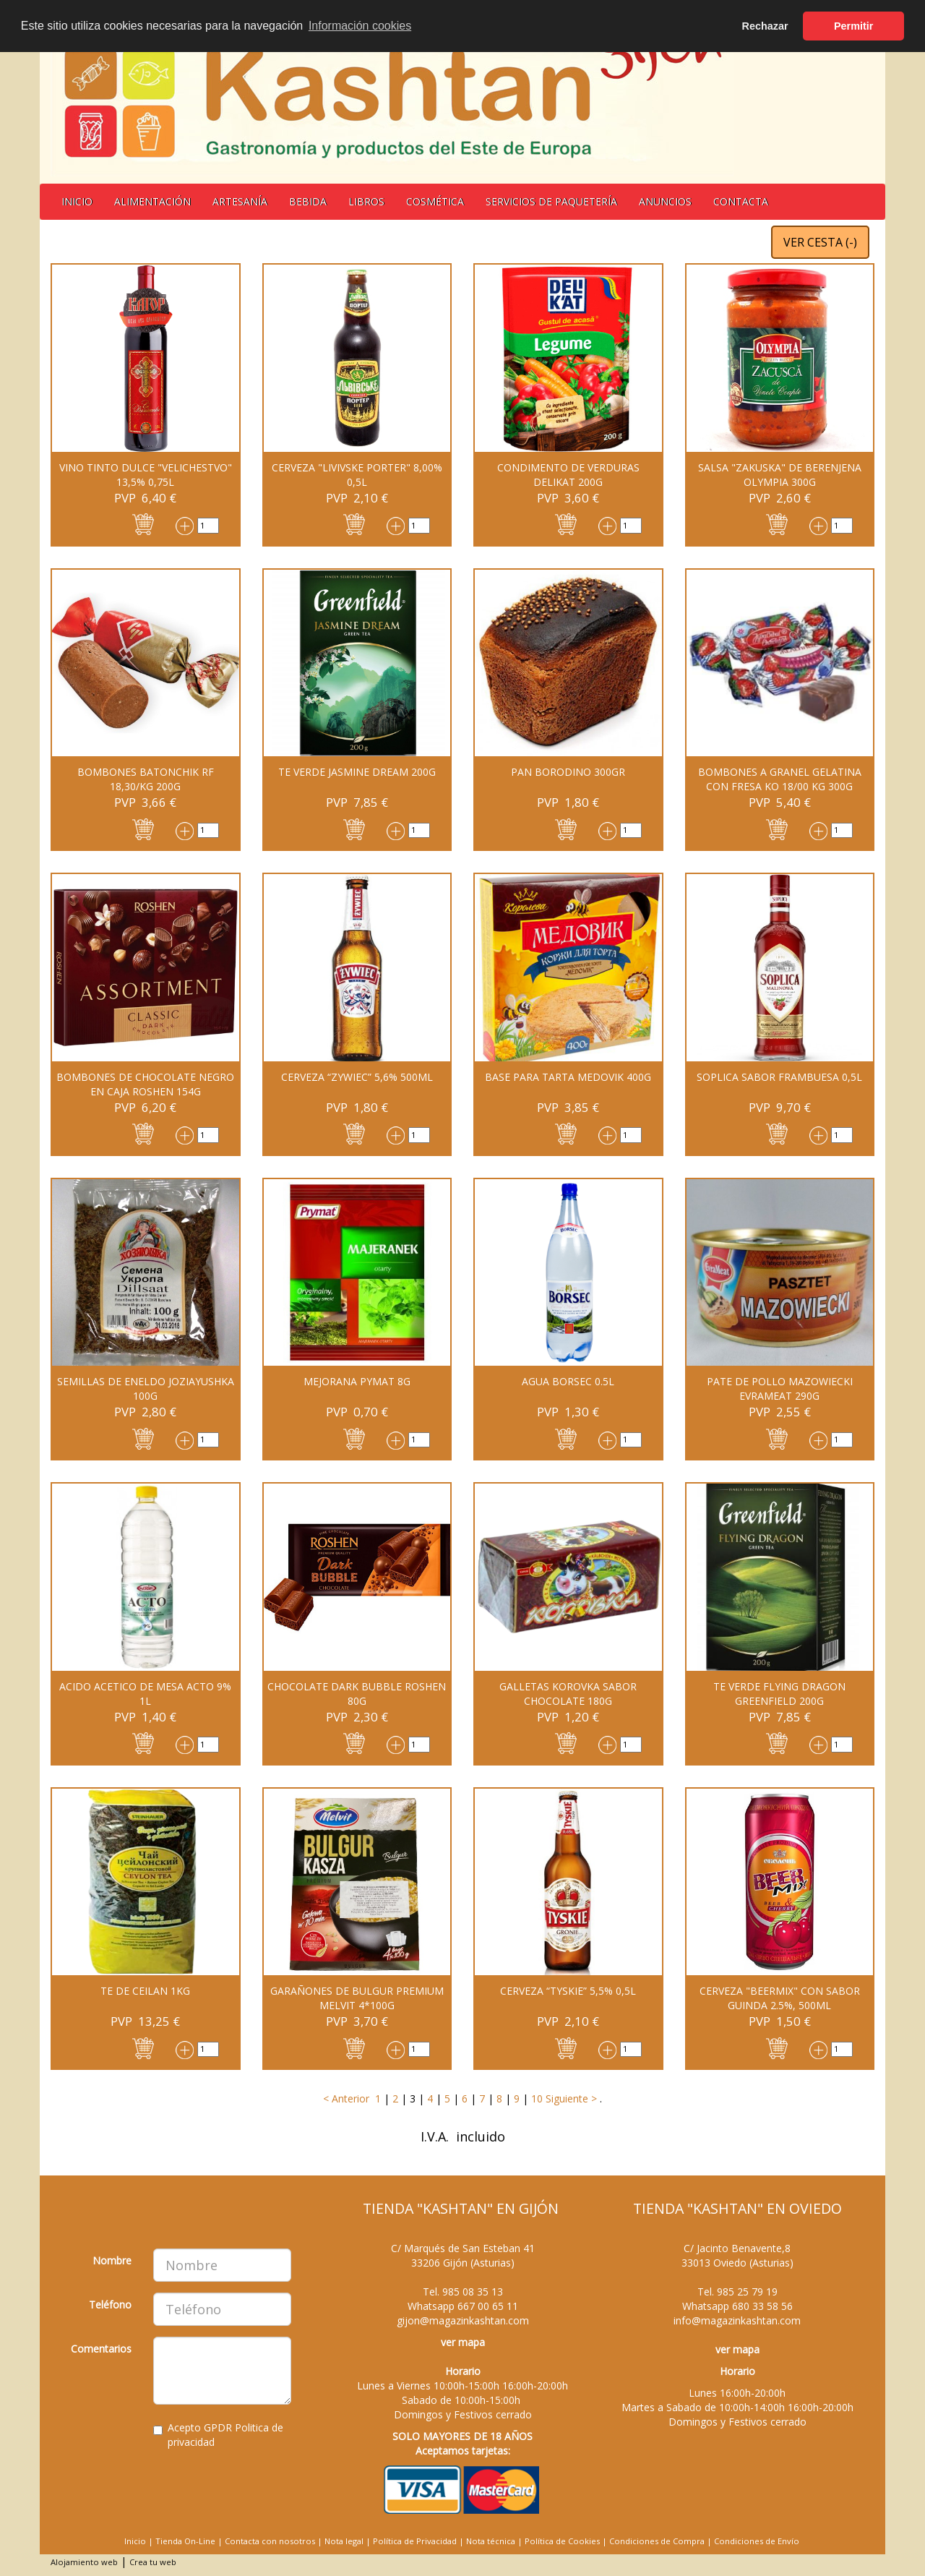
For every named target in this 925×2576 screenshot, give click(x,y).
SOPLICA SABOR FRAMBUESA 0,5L (779, 1077)
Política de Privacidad (415, 2541)
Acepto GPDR (218, 2435)
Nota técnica (490, 2541)
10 (537, 2098)
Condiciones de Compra (657, 2541)
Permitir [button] (853, 26)
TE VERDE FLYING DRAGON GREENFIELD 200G (779, 1693)
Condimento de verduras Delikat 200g (568, 475)
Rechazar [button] (765, 26)
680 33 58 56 (762, 2306)
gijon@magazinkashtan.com (463, 2320)
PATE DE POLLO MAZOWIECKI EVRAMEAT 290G (780, 1388)
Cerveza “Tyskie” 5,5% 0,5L (568, 1991)
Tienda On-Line (185, 2541)
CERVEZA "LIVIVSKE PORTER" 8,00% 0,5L (357, 475)
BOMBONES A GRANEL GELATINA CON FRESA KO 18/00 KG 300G (779, 779)
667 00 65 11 (487, 2306)
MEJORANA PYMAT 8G (357, 1381)
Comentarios (101, 2348)
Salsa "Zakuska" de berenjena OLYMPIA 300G (779, 475)
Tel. (463, 2291)
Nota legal (343, 2541)
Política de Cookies (562, 2541)
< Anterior (346, 2098)
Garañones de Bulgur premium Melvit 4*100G (357, 1998)
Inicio (76, 201)
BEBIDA (308, 201)
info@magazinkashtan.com (737, 2320)
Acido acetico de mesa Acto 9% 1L (145, 1693)
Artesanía (239, 201)
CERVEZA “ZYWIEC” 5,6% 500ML (357, 1077)
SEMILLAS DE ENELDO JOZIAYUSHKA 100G (145, 1388)
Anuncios (665, 201)
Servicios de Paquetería (551, 201)
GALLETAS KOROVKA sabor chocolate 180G (568, 1693)
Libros (366, 201)
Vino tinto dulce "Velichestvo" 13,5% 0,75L (145, 475)
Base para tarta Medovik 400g (568, 1077)
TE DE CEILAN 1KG (145, 1991)
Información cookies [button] (360, 26)
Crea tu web (152, 2561)
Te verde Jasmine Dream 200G (357, 772)
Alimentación (152, 201)
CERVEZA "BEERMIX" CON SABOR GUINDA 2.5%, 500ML (780, 1998)
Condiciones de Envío (756, 2541)
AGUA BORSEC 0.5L (568, 1381)
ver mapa (463, 2342)
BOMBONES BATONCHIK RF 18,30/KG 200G (145, 779)
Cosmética (435, 201)
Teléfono (110, 2304)
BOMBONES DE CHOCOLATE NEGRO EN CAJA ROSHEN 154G (145, 1084)
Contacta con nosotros (270, 2541)
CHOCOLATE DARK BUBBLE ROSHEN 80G (356, 1693)
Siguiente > (570, 2098)
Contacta (740, 201)
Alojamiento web (84, 2561)
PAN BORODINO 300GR (568, 772)
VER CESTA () (820, 242)
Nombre (112, 2260)
